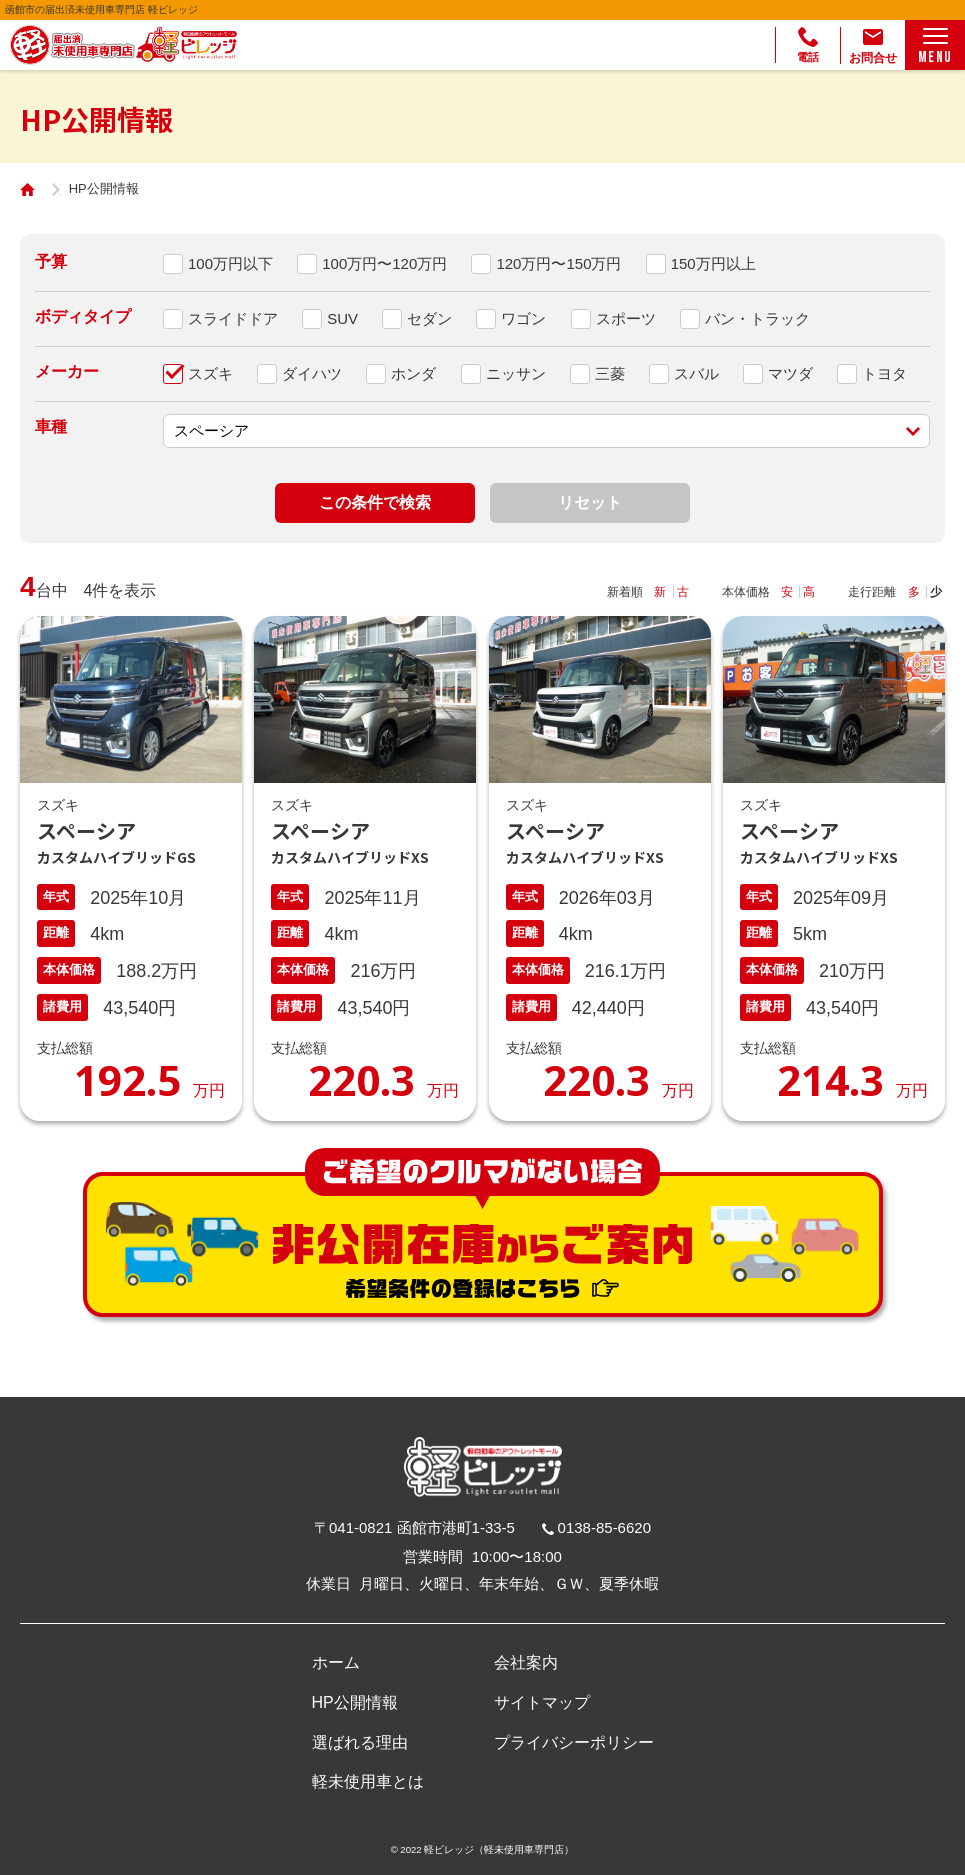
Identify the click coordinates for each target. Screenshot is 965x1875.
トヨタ (884, 373)
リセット (590, 502)
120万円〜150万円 (558, 263)
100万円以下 (230, 263)
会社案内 (526, 1662)
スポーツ (626, 318)
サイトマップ (542, 1702)
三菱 (610, 373)
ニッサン (516, 373)
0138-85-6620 (604, 1527)
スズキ (210, 373)
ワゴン (523, 318)
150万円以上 (713, 263)
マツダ (790, 373)
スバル (696, 373)
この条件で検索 (375, 502)
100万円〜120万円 (384, 263)
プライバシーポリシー (574, 1742)
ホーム (336, 1662)
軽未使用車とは (368, 1781)
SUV (342, 318)
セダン (429, 318)
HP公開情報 (355, 1702)
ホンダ (413, 373)
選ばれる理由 (360, 1742)
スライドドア (233, 318)
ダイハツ (312, 373)
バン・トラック (757, 318)
